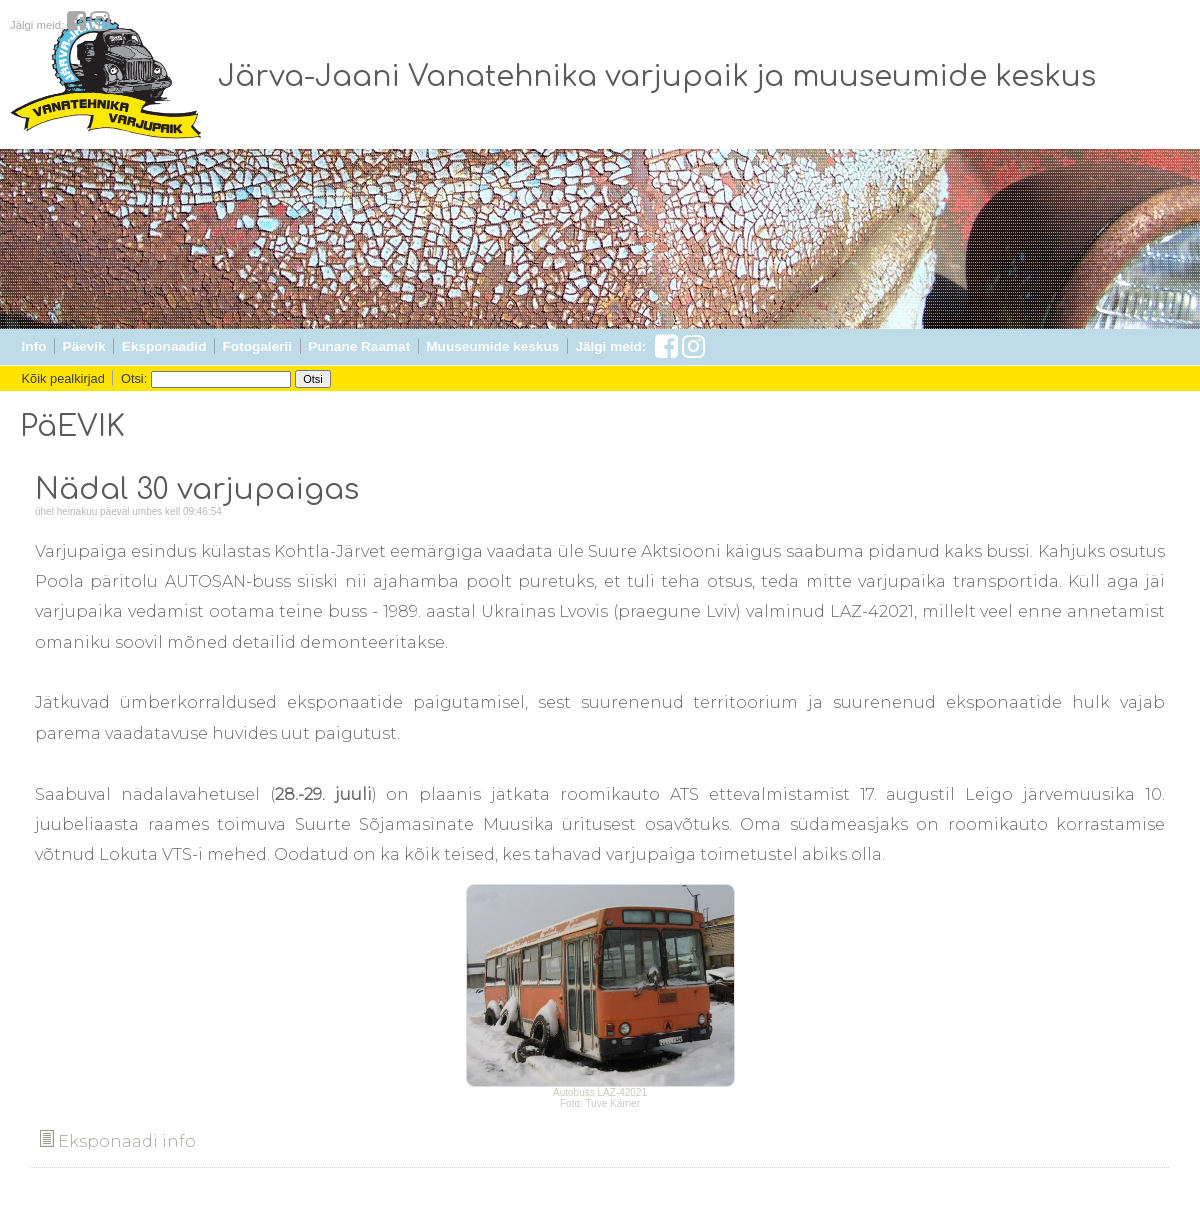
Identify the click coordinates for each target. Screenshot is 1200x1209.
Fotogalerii (257, 346)
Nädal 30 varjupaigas (197, 490)
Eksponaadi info (118, 1141)
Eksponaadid (164, 346)
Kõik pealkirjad (63, 378)
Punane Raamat (359, 346)
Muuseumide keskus (492, 346)
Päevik (84, 346)
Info (34, 346)
